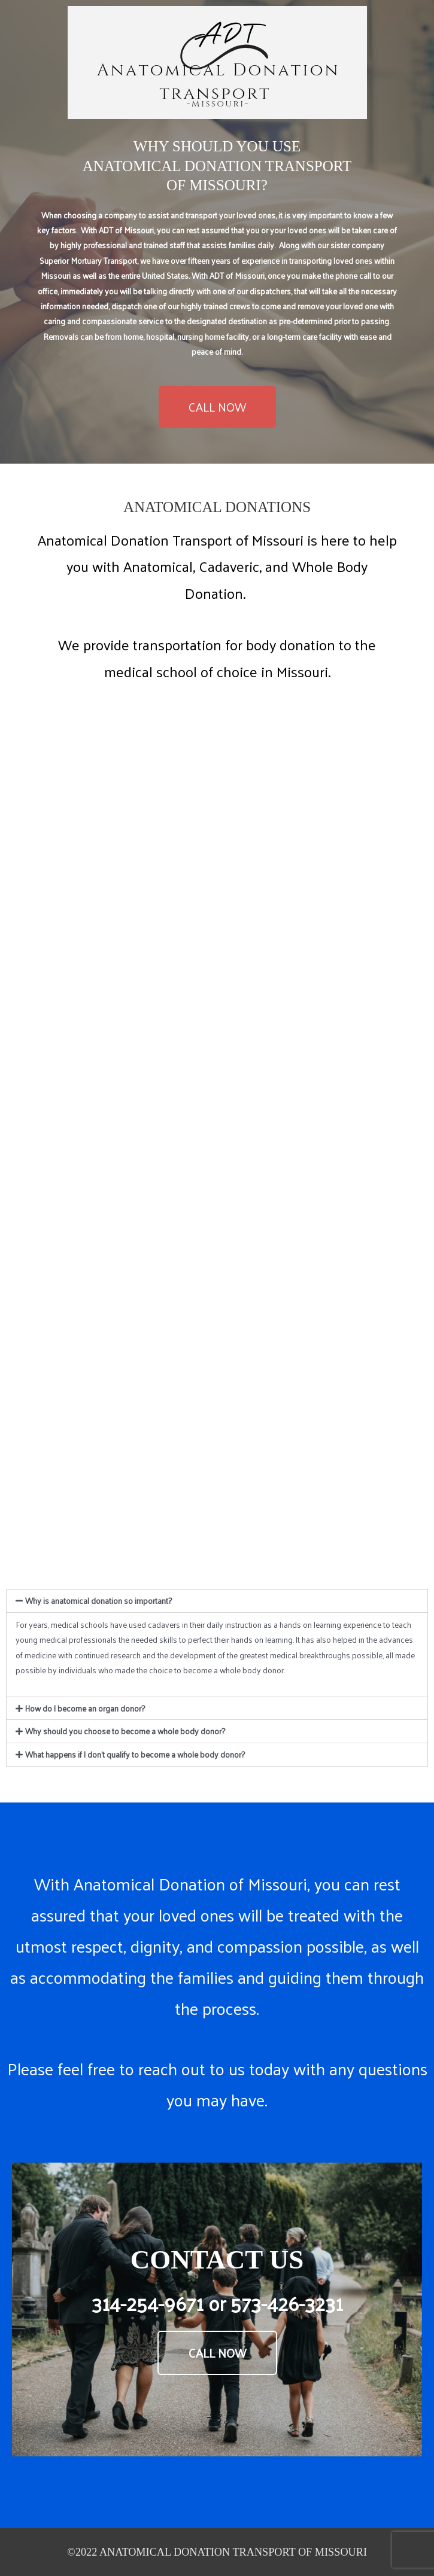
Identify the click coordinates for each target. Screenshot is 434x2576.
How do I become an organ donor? (85, 1708)
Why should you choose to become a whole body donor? (125, 1731)
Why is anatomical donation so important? (98, 1600)
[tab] (217, 1601)
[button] (217, 407)
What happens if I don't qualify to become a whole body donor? (135, 1754)
